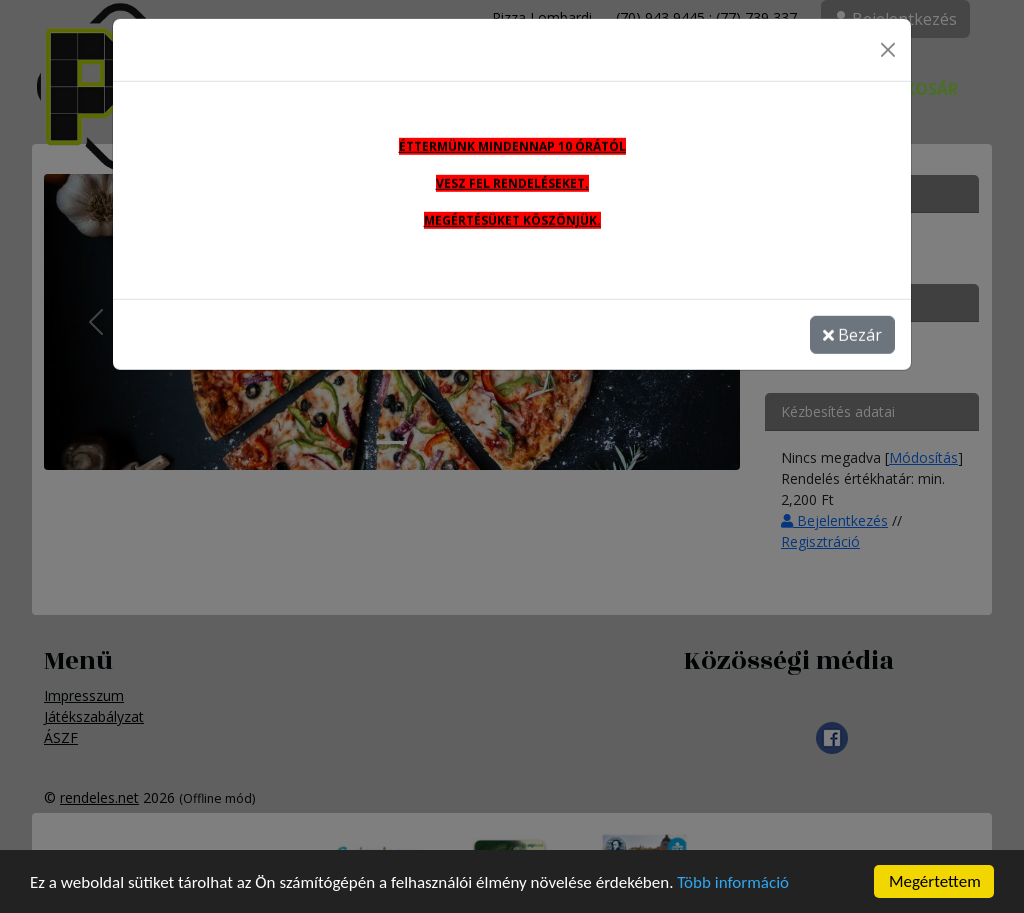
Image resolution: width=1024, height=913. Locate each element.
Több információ (733, 882)
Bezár (852, 300)
